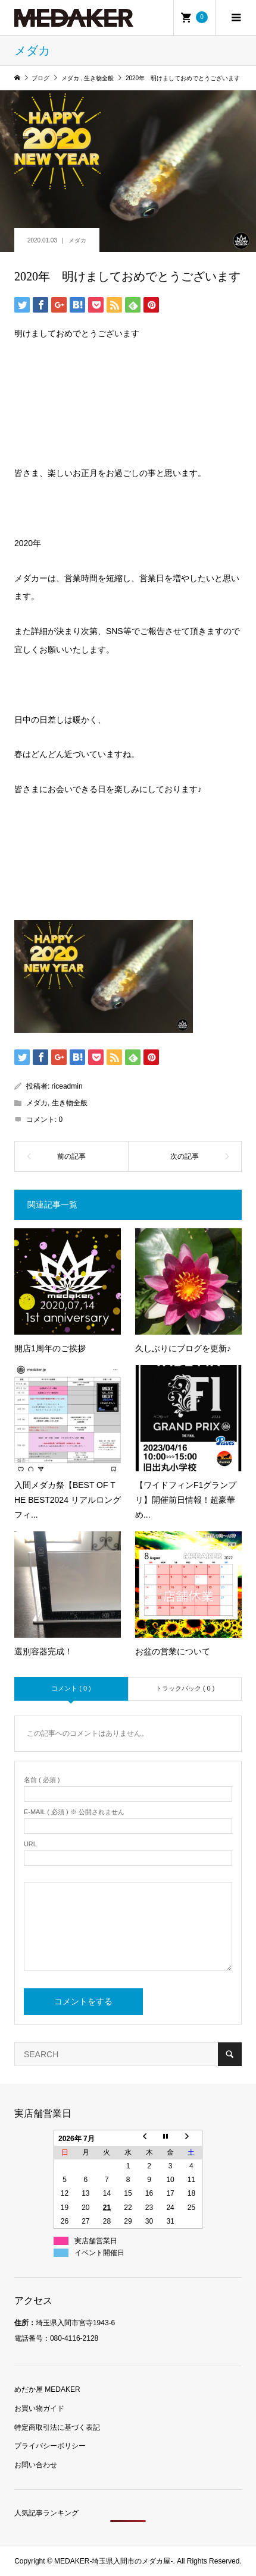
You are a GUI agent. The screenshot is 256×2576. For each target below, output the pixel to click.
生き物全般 (70, 1103)
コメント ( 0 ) (71, 1688)
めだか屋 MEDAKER (47, 2389)
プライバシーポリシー (50, 2446)
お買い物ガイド (39, 2408)
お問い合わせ (35, 2465)
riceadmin (67, 1086)
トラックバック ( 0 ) (185, 1688)
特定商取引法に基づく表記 (57, 2427)
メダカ (77, 240)
